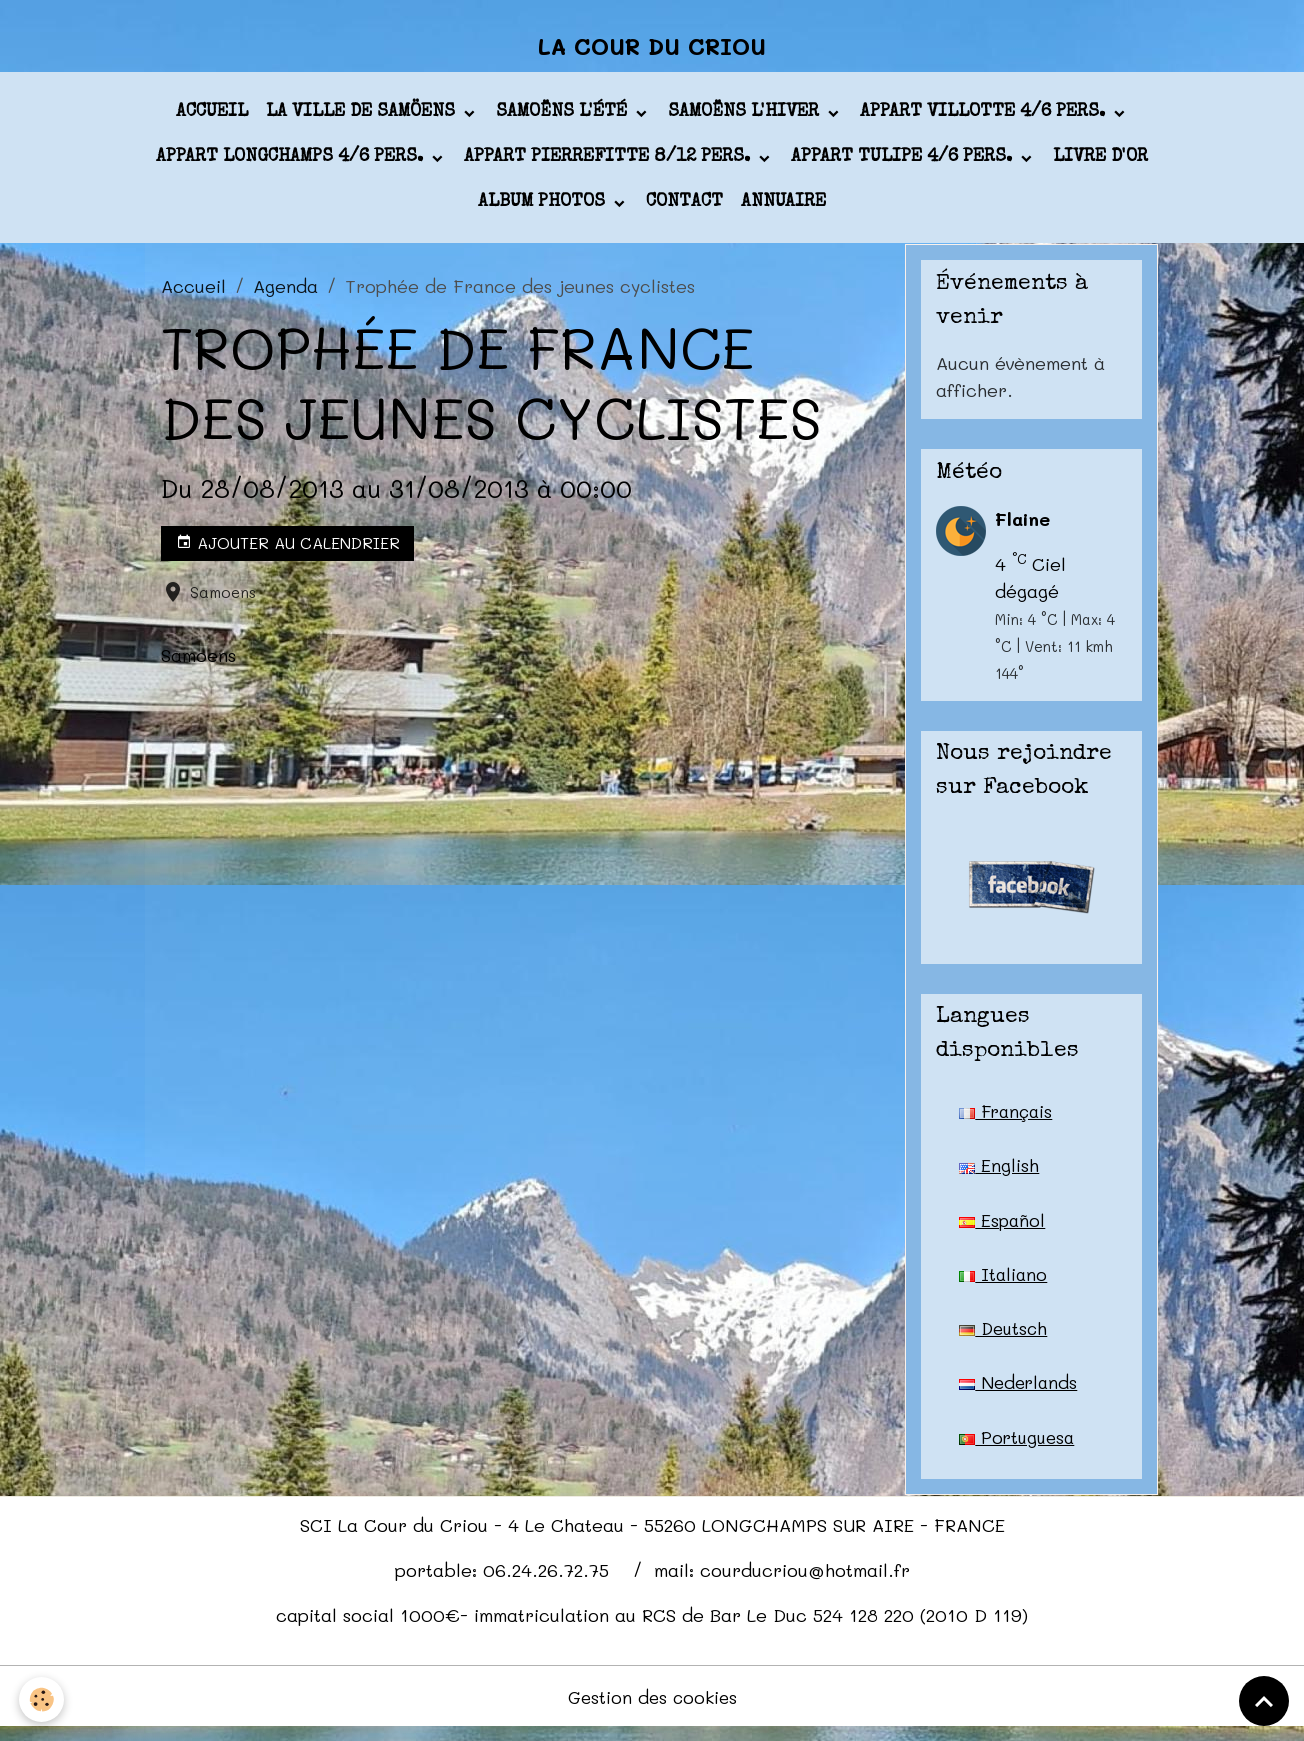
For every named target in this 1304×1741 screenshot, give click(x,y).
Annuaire (783, 209)
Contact (684, 209)
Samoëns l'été (564, 119)
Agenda (285, 292)
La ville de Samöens (363, 119)
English (999, 1173)
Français (1008, 1118)
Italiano (1004, 1283)
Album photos (544, 209)
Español (1003, 1228)
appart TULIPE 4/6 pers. (904, 164)
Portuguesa (1019, 1448)
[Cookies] (42, 1699)
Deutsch (1005, 1338)
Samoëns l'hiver (746, 119)
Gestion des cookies (652, 1709)
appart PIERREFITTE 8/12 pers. (609, 164)
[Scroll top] (1264, 1701)
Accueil (212, 119)
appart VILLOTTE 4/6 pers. (985, 119)
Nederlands (1020, 1393)
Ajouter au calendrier (288, 549)
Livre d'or (1100, 164)
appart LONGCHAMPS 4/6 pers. (292, 164)
